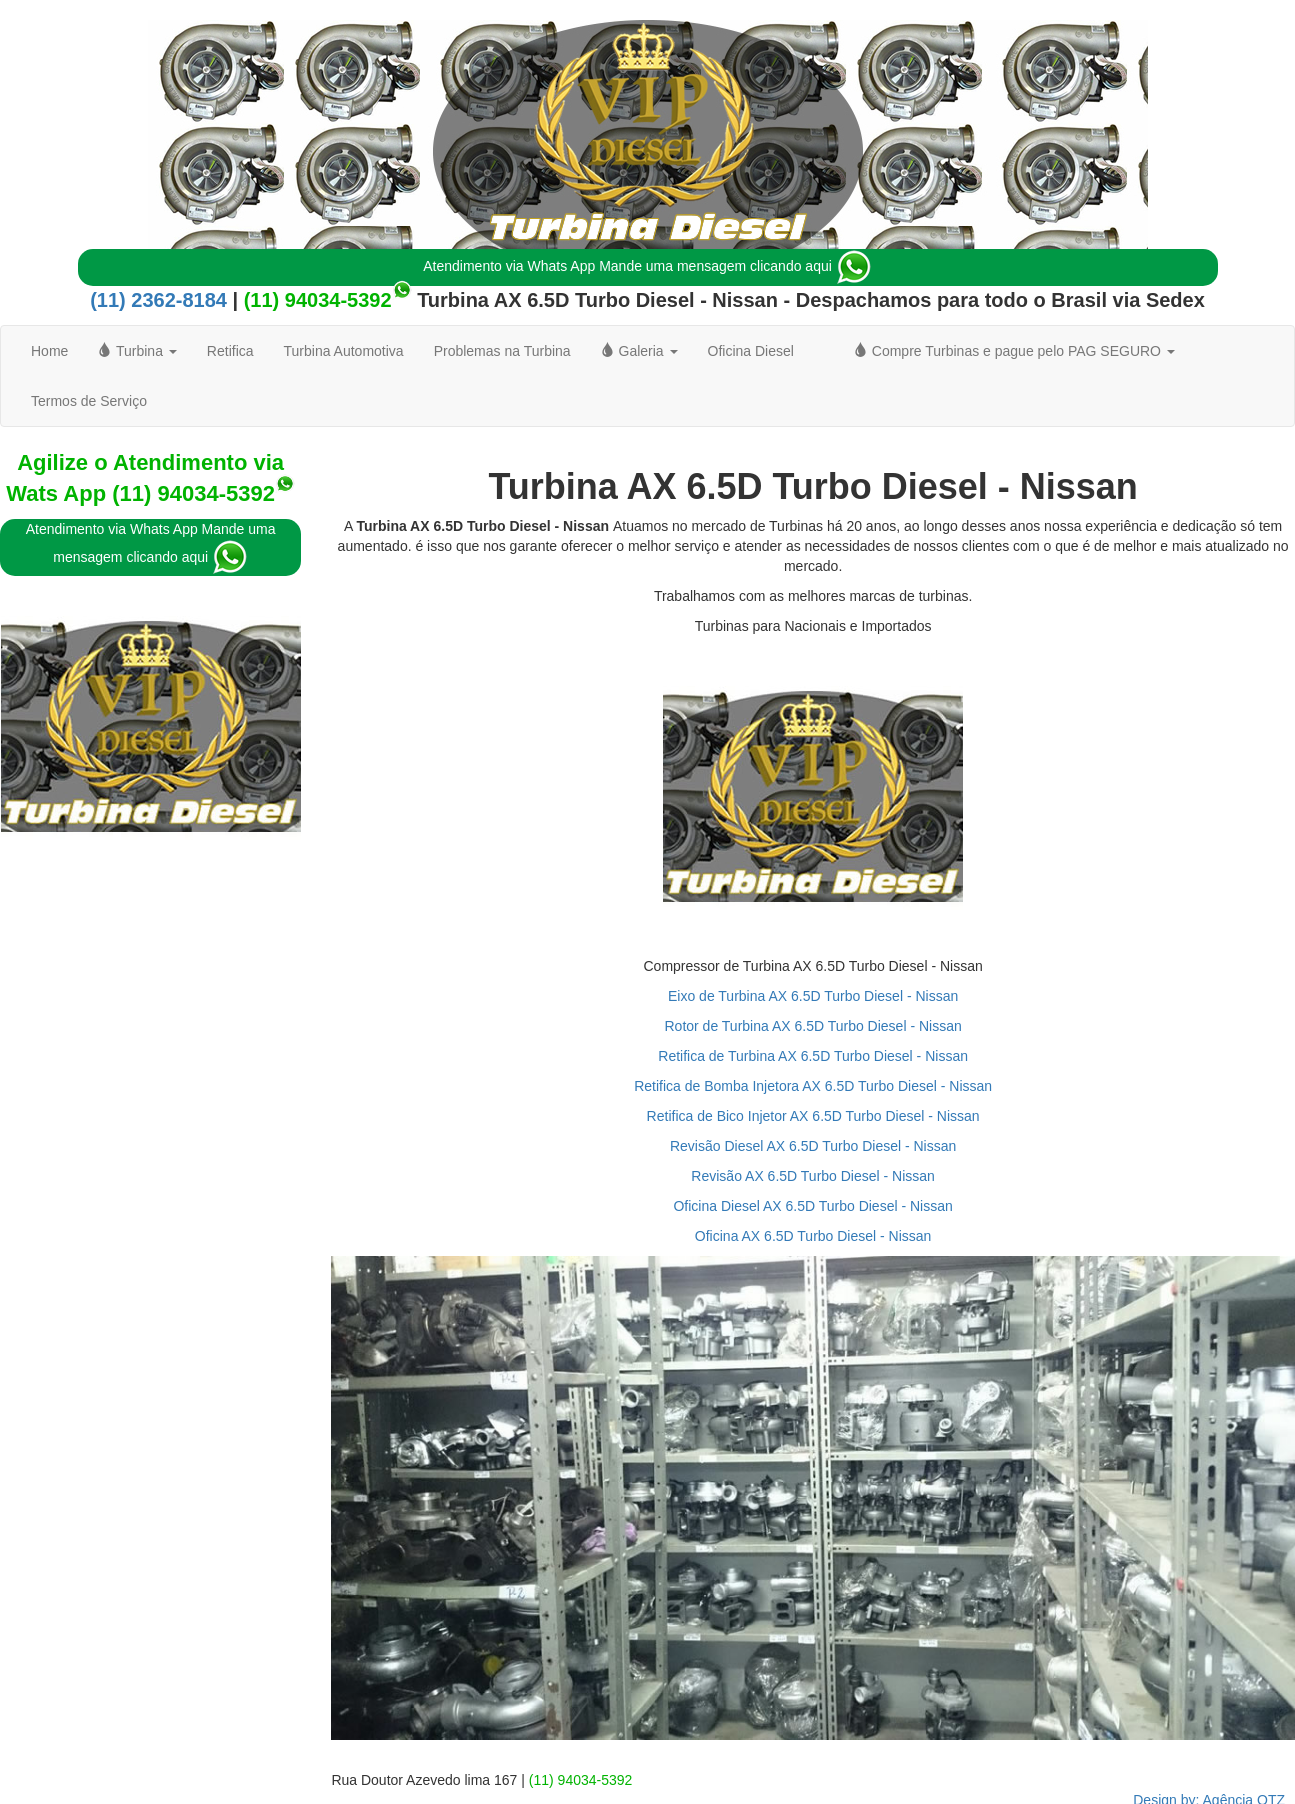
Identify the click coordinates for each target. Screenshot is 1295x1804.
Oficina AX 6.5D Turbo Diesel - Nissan (813, 1236)
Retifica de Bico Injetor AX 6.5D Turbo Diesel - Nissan (813, 1116)
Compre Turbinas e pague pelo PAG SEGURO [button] (1014, 351)
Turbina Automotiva (344, 351)
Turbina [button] (137, 351)
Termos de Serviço (89, 401)
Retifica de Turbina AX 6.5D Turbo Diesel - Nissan (813, 1056)
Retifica (230, 351)
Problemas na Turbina (502, 351)
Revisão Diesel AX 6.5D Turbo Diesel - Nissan (813, 1146)
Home (49, 351)
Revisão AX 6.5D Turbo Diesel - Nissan (813, 1176)
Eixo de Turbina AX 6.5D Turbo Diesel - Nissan (813, 996)
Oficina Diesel (751, 351)
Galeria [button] (639, 351)
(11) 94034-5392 (318, 300)
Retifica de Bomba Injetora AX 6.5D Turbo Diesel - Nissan (813, 1086)
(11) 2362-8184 (158, 300)
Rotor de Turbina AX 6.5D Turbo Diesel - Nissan (812, 1026)
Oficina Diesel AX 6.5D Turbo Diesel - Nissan (812, 1206)
